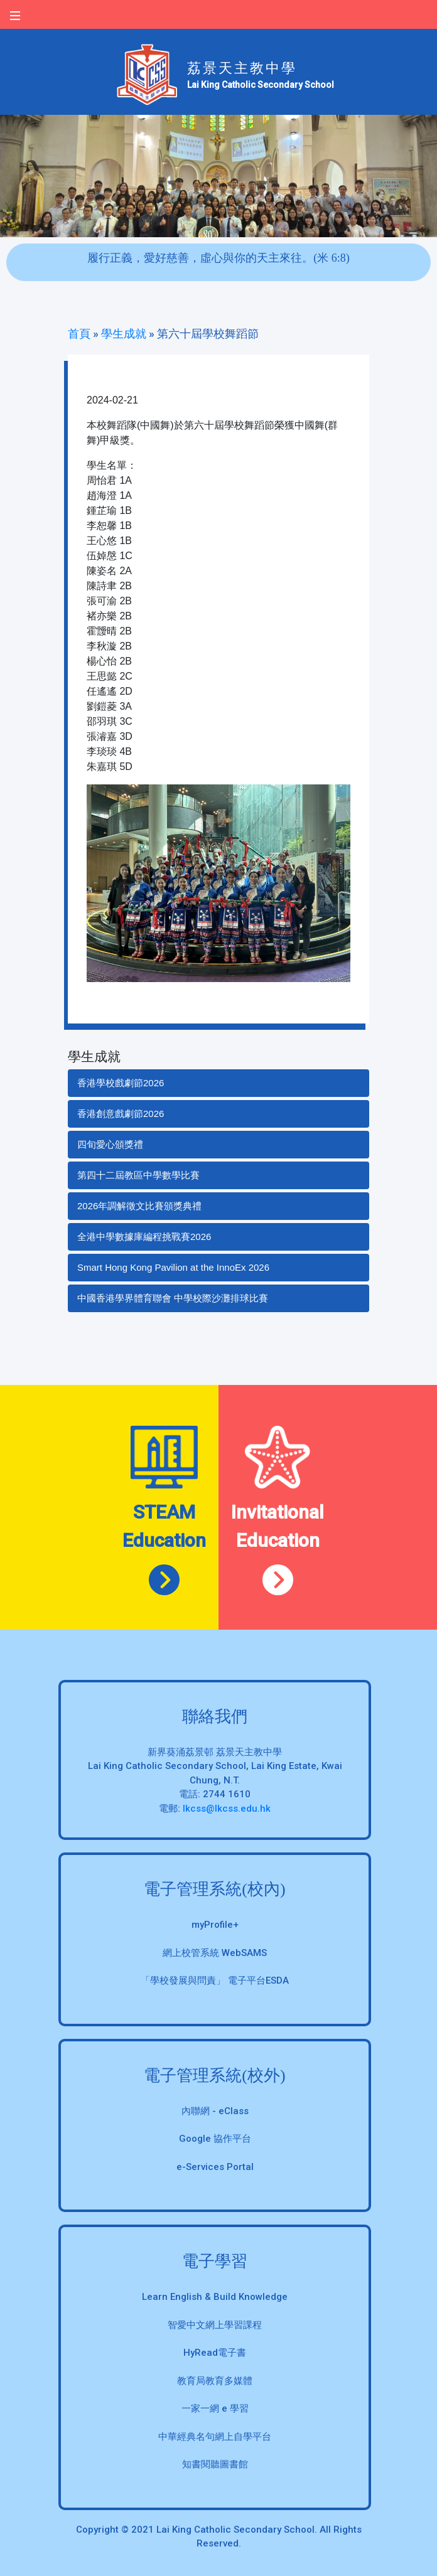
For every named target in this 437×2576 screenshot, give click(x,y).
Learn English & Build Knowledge (215, 2296)
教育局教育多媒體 (214, 2380)
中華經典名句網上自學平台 (214, 2436)
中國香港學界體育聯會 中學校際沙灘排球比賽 (172, 1298)
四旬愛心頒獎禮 (110, 1144)
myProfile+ (215, 1924)
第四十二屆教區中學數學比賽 (138, 1175)
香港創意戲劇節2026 (120, 1113)
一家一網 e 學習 (215, 2408)
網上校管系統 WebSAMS (215, 1953)
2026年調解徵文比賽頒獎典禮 (139, 1205)
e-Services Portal (215, 2166)
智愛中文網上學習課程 (215, 2325)
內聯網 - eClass (215, 2111)
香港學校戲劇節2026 (120, 1082)
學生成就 (123, 333)
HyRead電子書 (214, 2352)
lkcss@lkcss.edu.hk (227, 1808)
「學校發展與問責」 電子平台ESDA (215, 1980)
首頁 (79, 333)
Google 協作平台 (215, 2138)
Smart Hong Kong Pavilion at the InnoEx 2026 (173, 1267)
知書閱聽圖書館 (215, 2464)
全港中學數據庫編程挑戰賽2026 (144, 1236)
